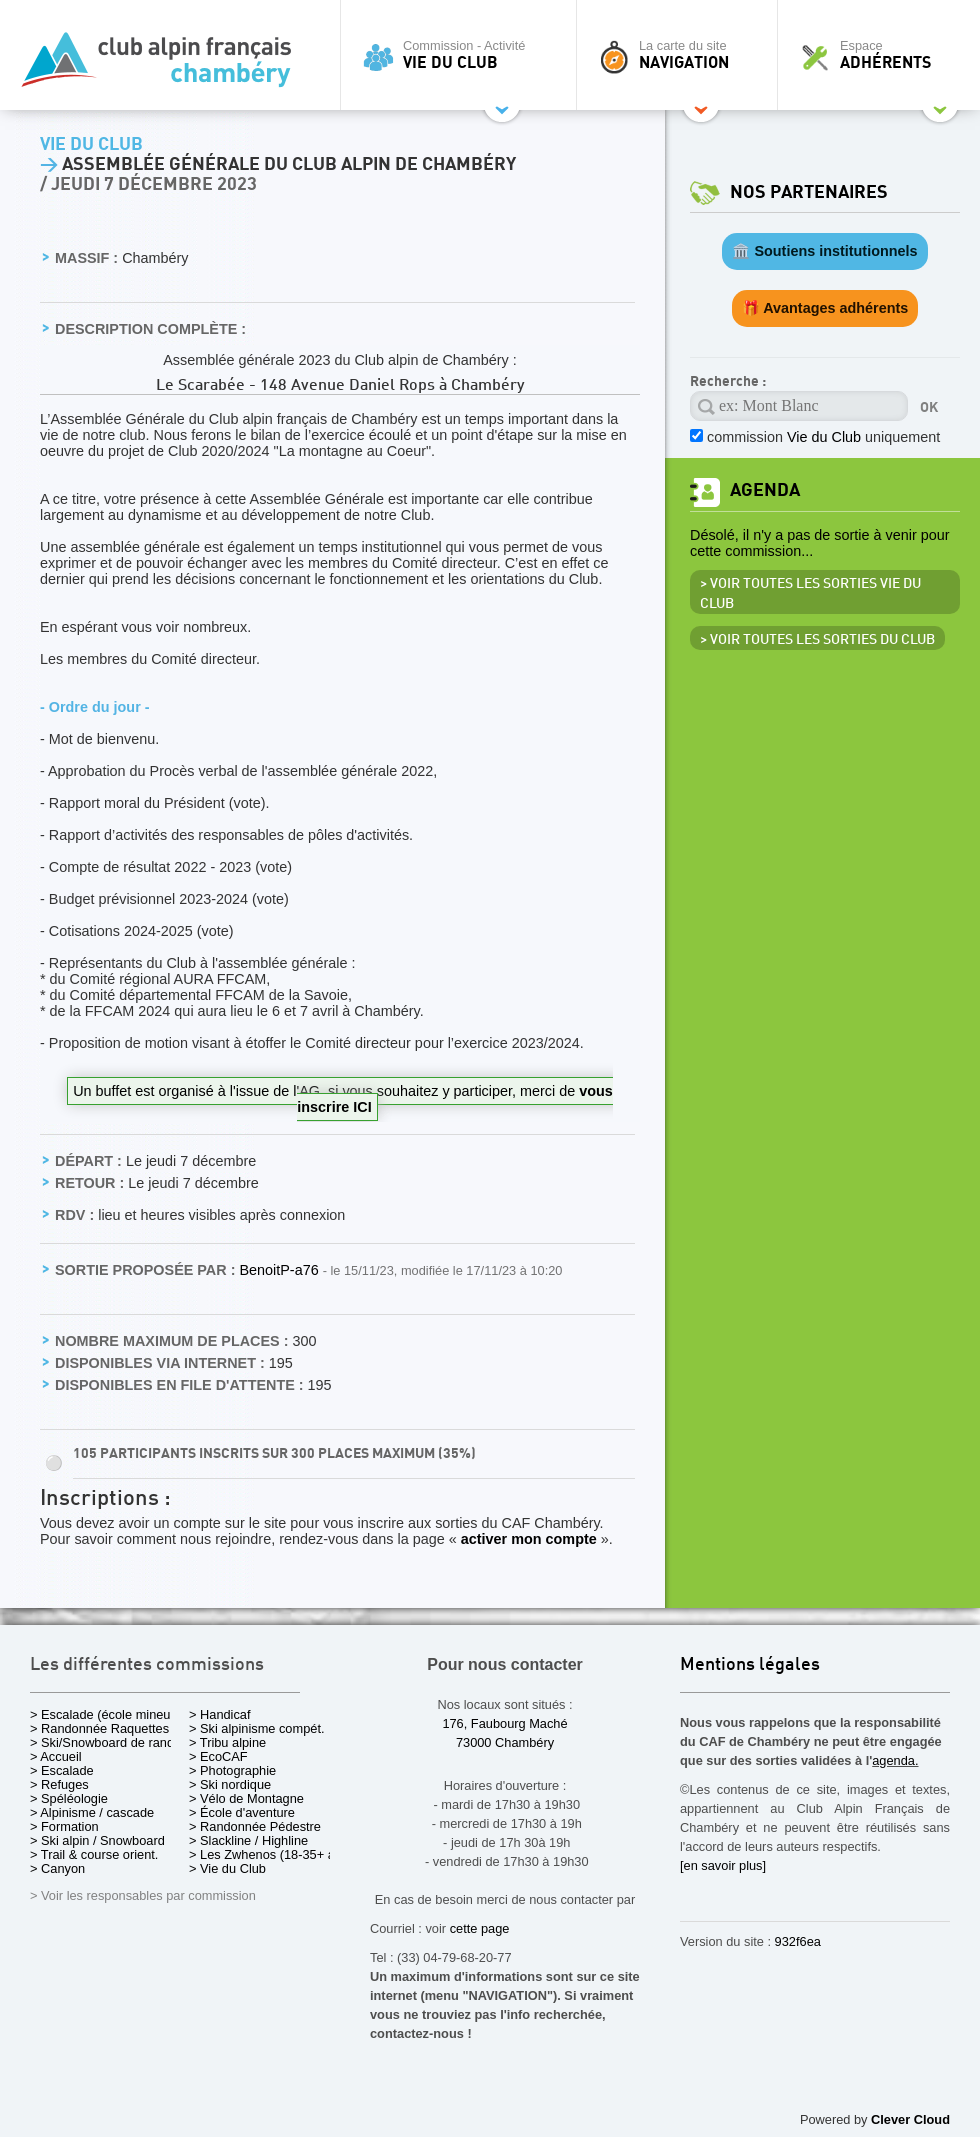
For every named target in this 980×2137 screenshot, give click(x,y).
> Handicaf (220, 1714)
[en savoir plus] (723, 1865)
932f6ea (798, 1941)
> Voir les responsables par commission (143, 1895)
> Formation (64, 1826)
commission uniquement (823, 437)
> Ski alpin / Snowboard (97, 1840)
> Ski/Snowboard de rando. (107, 1742)
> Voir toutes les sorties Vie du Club (810, 594)
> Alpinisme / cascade (92, 1812)
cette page (480, 1928)
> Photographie (232, 1770)
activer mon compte (529, 1539)
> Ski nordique (230, 1784)
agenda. (895, 1760)
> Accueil (56, 1756)
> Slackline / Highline (248, 1840)
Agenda (765, 490)
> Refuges (59, 1784)
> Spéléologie (69, 1798)
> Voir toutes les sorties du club (817, 640)
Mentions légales (750, 1665)
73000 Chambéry (505, 1742)
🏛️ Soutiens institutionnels (824, 251)
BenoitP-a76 (280, 1270)
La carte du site (682, 55)
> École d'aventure (242, 1812)
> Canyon (57, 1868)
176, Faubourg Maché (504, 1723)
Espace (884, 55)
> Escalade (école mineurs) (107, 1714)
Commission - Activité (463, 55)
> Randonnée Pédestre (255, 1826)
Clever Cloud (910, 2119)
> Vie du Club (227, 1868)
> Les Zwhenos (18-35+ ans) (271, 1854)
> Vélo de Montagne (246, 1798)
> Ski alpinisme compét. (257, 1728)
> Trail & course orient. (94, 1854)
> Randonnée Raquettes (99, 1728)
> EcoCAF (218, 1756)
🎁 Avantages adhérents (825, 308)
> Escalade (62, 1770)
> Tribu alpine (227, 1742)
